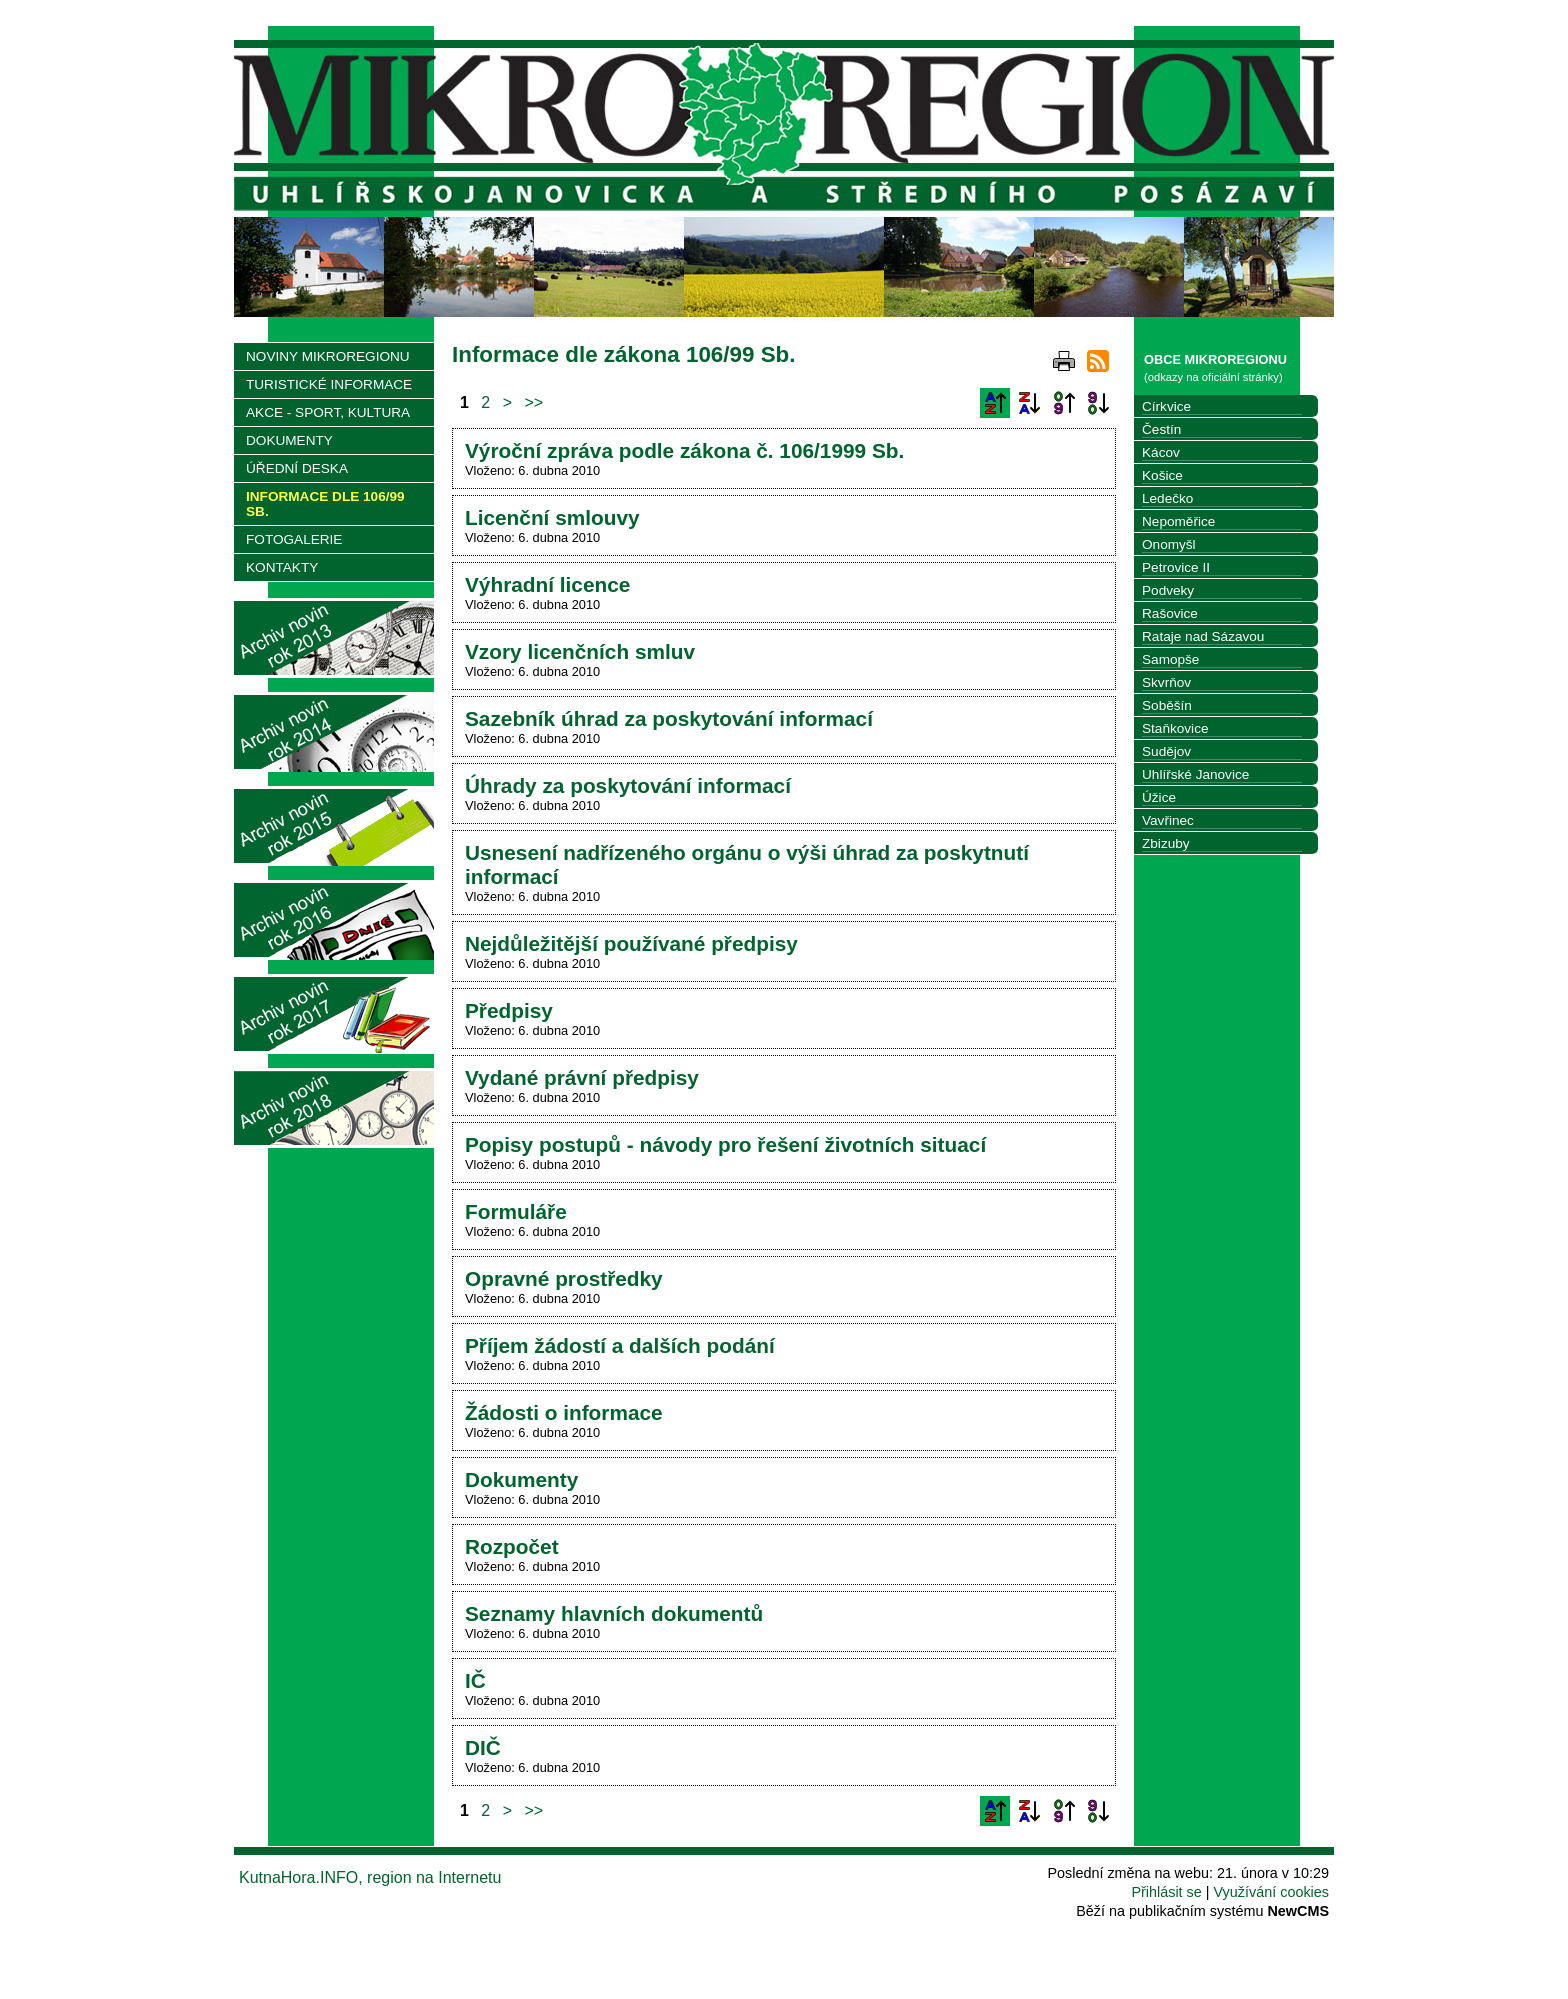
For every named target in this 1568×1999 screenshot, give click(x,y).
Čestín (1161, 429)
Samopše (1170, 659)
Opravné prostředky (564, 1278)
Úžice (1159, 797)
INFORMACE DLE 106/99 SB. (325, 504)
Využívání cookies (1271, 1892)
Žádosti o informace (564, 1412)
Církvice (1166, 406)
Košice (1162, 475)
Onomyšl (1169, 544)
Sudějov (1166, 751)
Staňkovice (1175, 728)
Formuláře (516, 1211)
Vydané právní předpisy (582, 1077)
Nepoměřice (1178, 521)
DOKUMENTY (289, 440)
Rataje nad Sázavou (1203, 636)
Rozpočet (512, 1546)
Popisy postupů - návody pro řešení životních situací (725, 1144)
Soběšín (1167, 705)
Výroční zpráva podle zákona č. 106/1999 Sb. (684, 450)
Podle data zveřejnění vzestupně (1064, 403)
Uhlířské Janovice (1195, 774)
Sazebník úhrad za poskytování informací (669, 718)
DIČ (483, 1747)
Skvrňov (1166, 682)
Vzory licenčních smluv (580, 651)
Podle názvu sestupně (1029, 403)
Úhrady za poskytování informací (628, 785)
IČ (475, 1680)
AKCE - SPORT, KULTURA (328, 412)
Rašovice (1170, 613)
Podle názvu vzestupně (995, 403)
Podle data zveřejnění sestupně (1098, 403)
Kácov (1161, 452)
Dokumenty (521, 1479)
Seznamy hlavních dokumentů (614, 1613)
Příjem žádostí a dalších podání (620, 1345)
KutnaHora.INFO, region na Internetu (370, 1877)
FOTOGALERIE (294, 539)
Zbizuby (1166, 843)
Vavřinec (1168, 820)
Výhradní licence (547, 584)
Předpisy (509, 1010)
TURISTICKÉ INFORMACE (329, 384)
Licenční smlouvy (552, 517)
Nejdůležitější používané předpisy (631, 943)
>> (534, 402)
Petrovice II (1176, 567)
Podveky (1168, 590)
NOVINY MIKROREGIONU (328, 356)
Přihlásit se (1166, 1892)
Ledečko (1167, 498)
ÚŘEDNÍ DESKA (297, 468)
